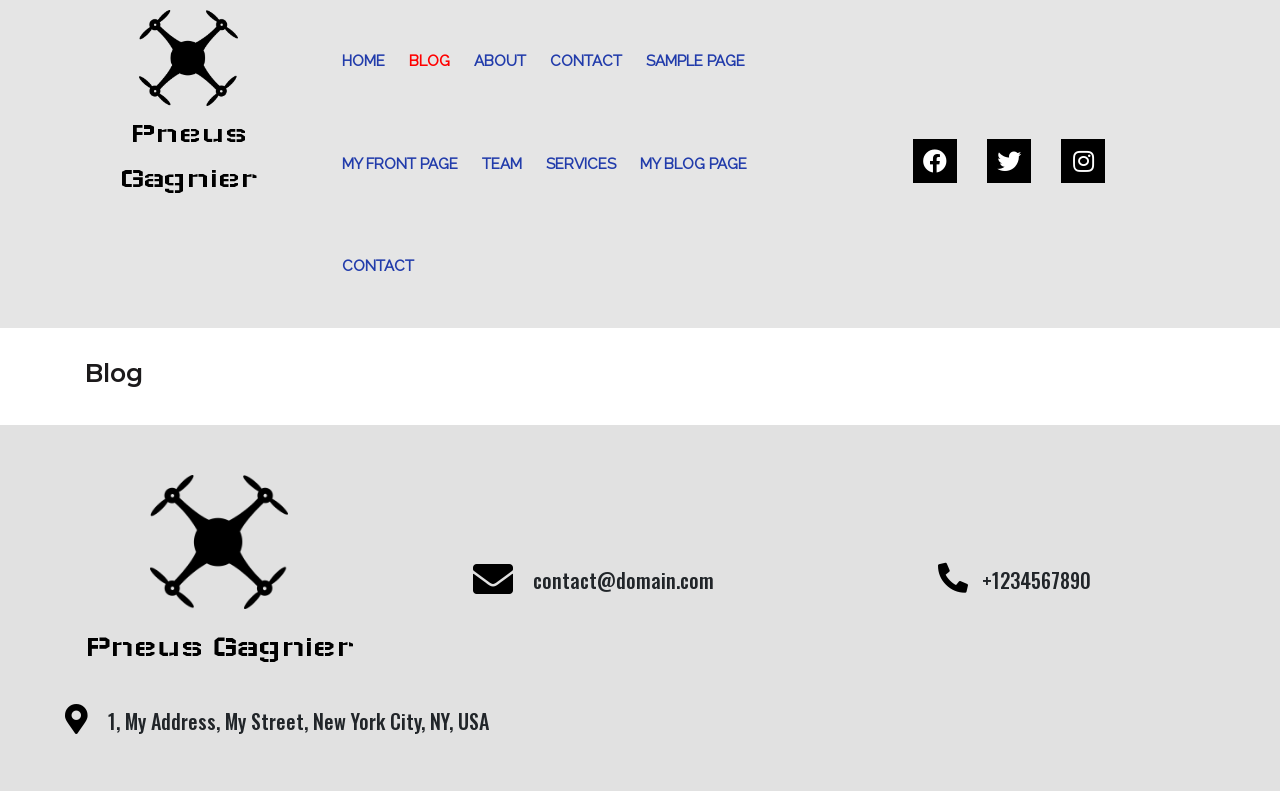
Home (356, 61)
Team (495, 164)
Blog (422, 61)
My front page (393, 164)
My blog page (686, 164)
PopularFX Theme (712, 746)
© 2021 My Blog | (569, 746)
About (493, 61)
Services (574, 164)
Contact (579, 61)
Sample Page (688, 61)
